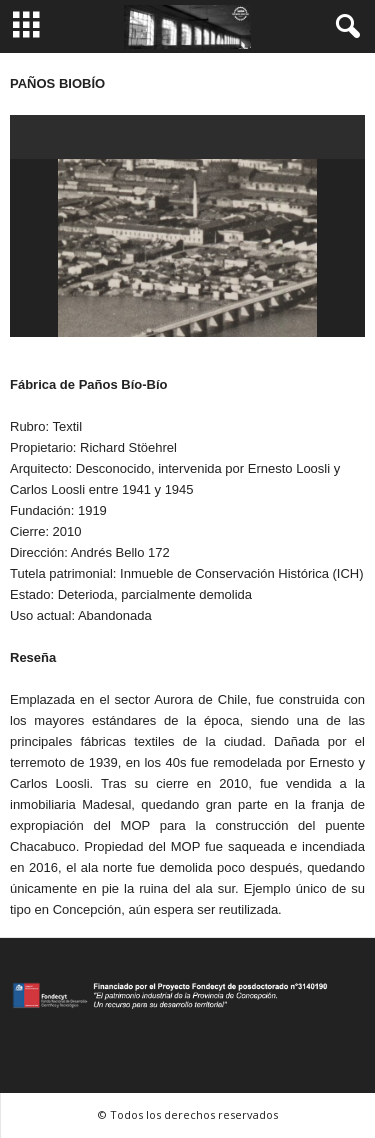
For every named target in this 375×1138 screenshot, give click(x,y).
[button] (344, 27)
